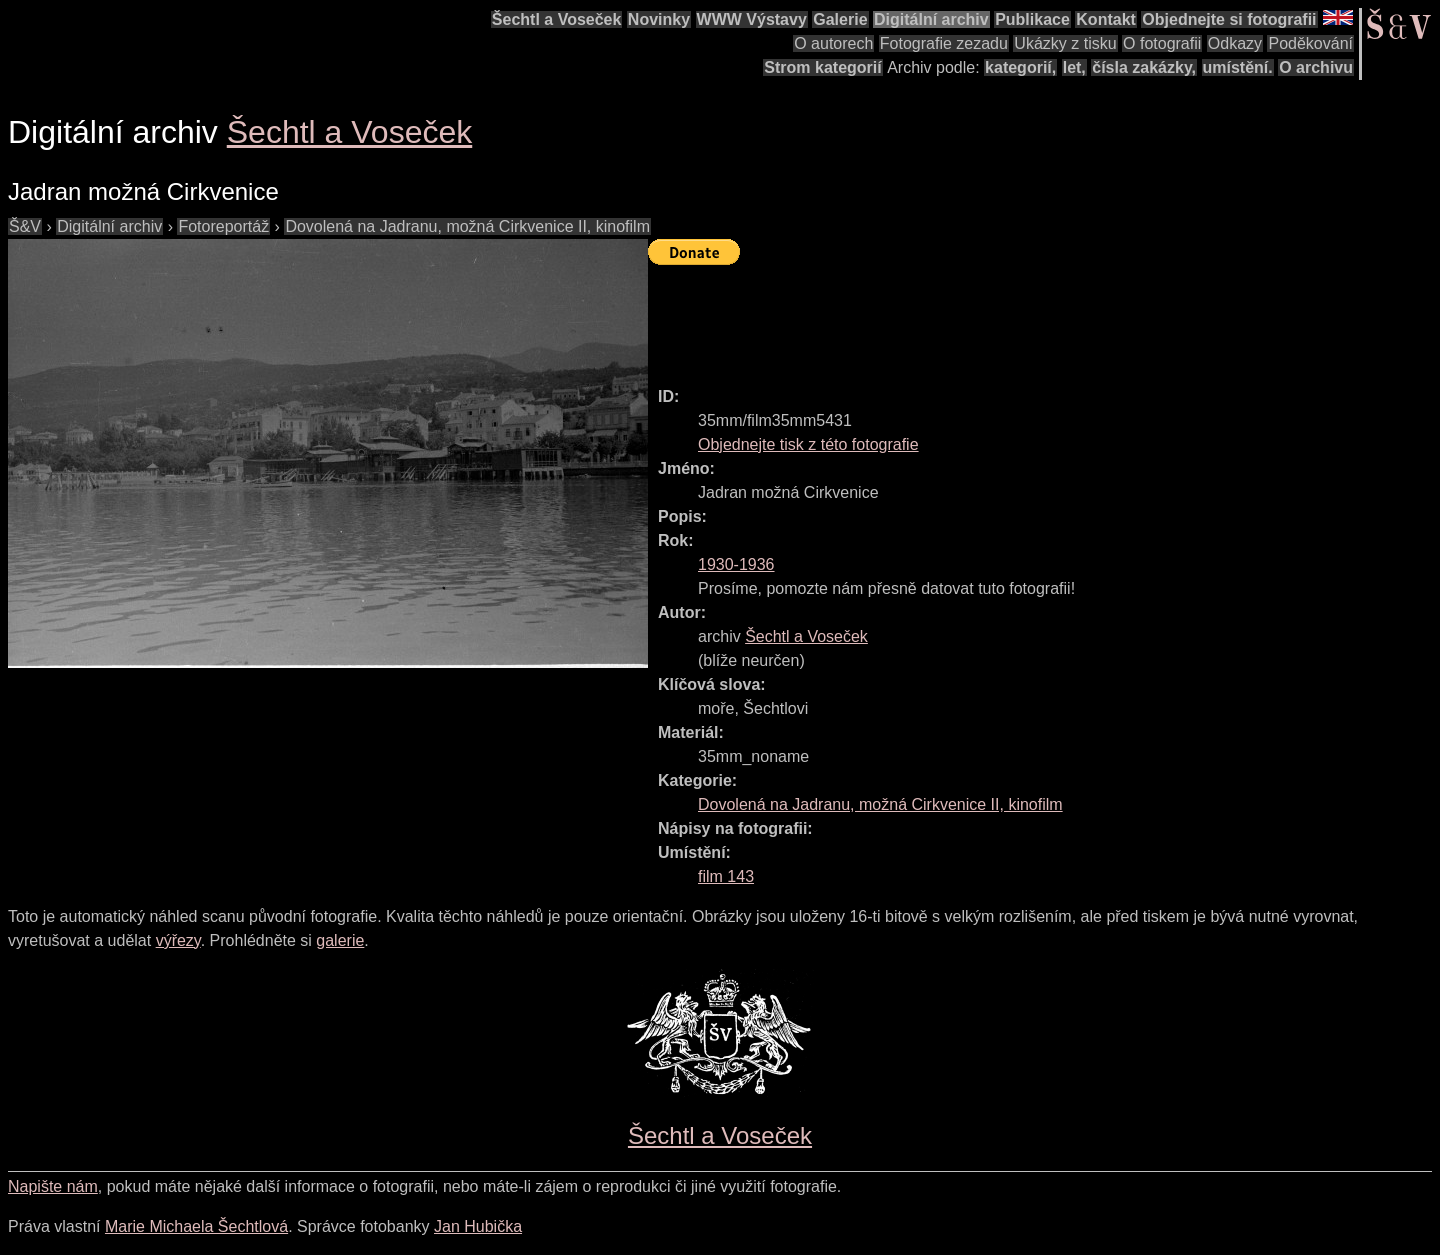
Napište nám (53, 1186)
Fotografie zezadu (944, 43)
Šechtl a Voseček (557, 19)
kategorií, (1020, 67)
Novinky (659, 19)
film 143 (726, 876)
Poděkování (1310, 43)
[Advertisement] (1012, 317)
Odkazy (1235, 43)
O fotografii (1162, 43)
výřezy (178, 940)
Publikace (1032, 19)
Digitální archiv (931, 19)
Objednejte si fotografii (1229, 19)
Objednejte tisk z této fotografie (808, 444)
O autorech (833, 43)
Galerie (840, 19)
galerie (340, 940)
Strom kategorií (822, 67)
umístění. (1238, 67)
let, (1074, 67)
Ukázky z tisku (1065, 43)
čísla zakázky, (1144, 67)
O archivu (1316, 67)
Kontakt (1106, 19)
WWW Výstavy (752, 19)
